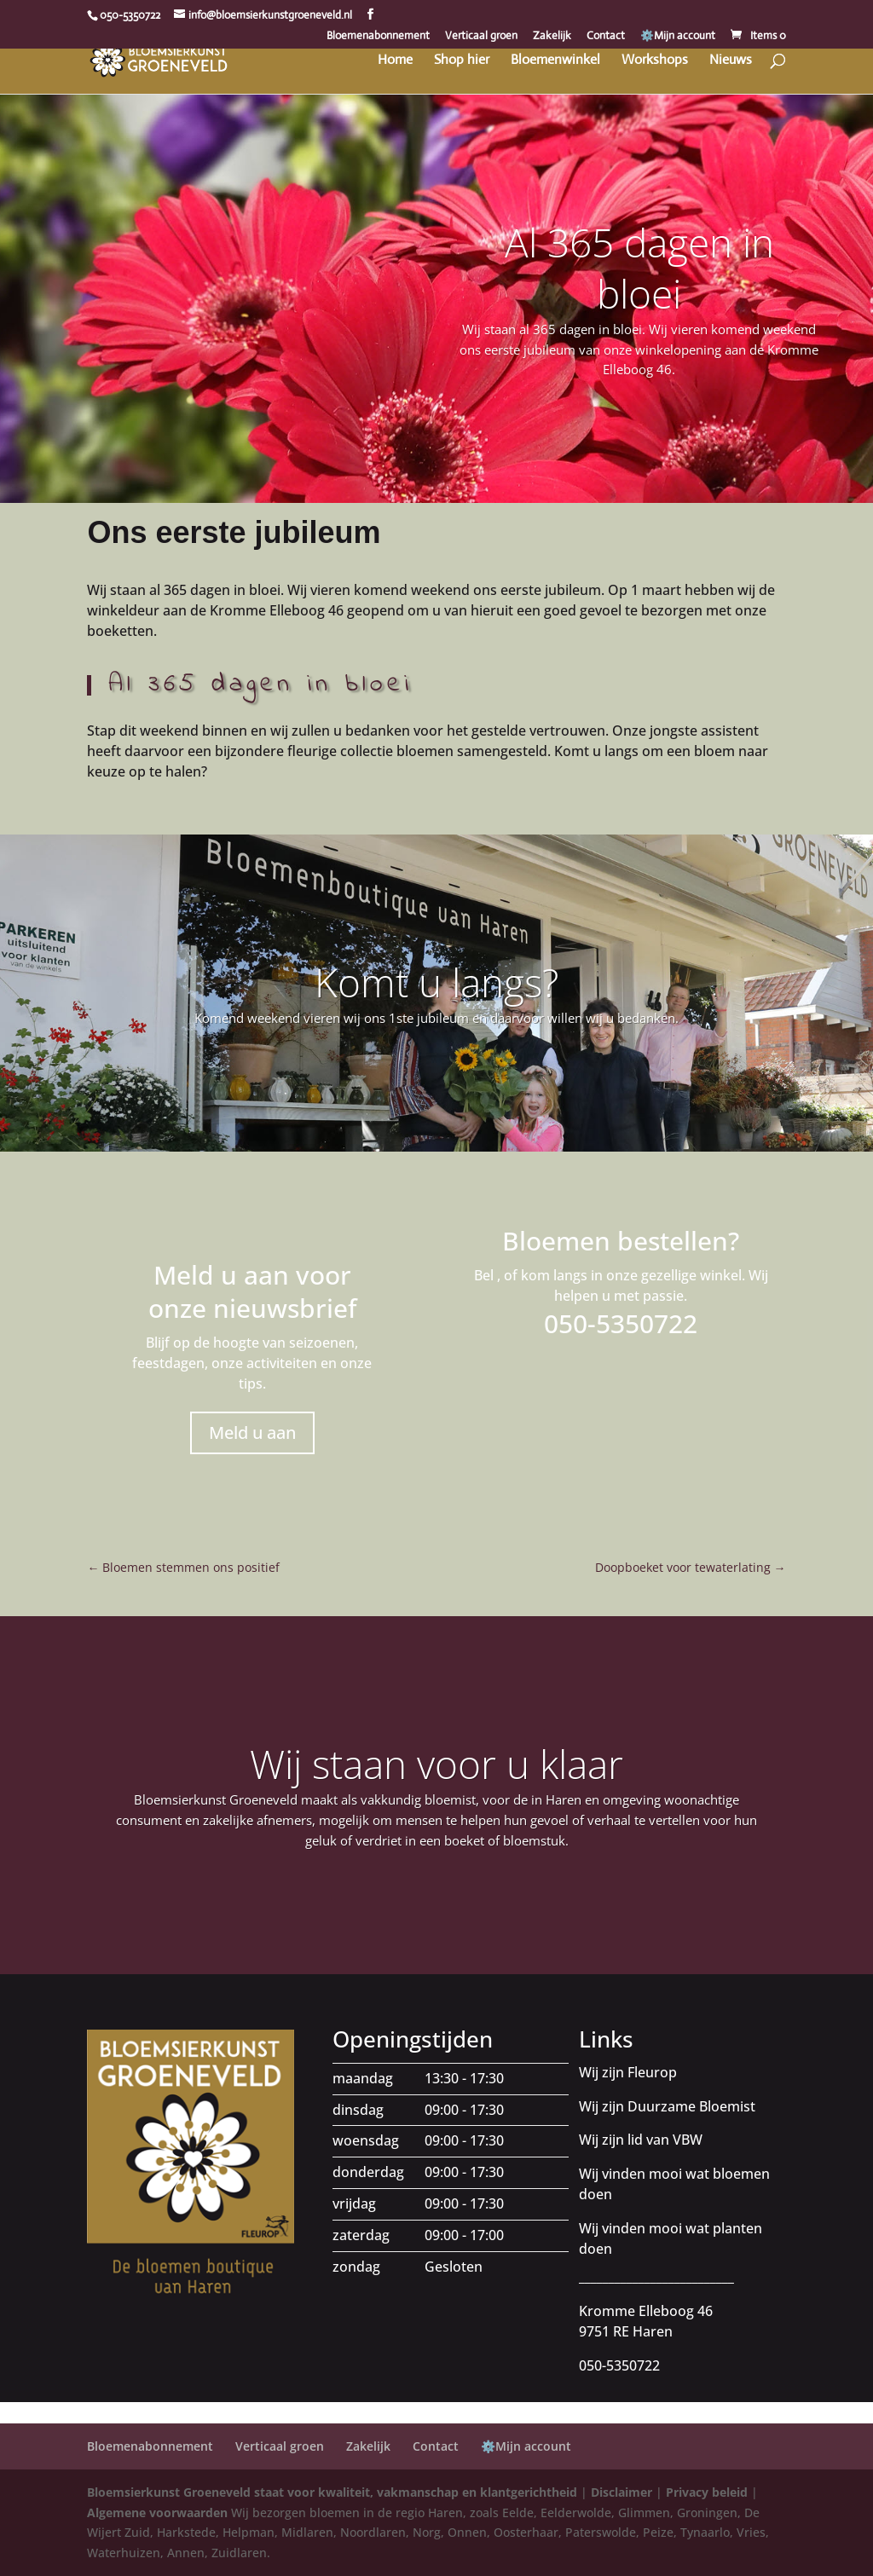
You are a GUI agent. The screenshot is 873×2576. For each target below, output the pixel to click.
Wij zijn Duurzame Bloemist (667, 2106)
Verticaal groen (481, 36)
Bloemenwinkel (555, 61)
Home (395, 61)
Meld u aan (252, 1432)
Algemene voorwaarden (157, 2512)
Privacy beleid (707, 2492)
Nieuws (730, 61)
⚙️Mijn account (677, 36)
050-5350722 (130, 15)
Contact (606, 36)
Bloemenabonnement (378, 36)
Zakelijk (552, 36)
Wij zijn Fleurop (628, 2072)
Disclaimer (621, 2492)
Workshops (655, 61)
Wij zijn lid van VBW (640, 2139)
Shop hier (461, 61)
